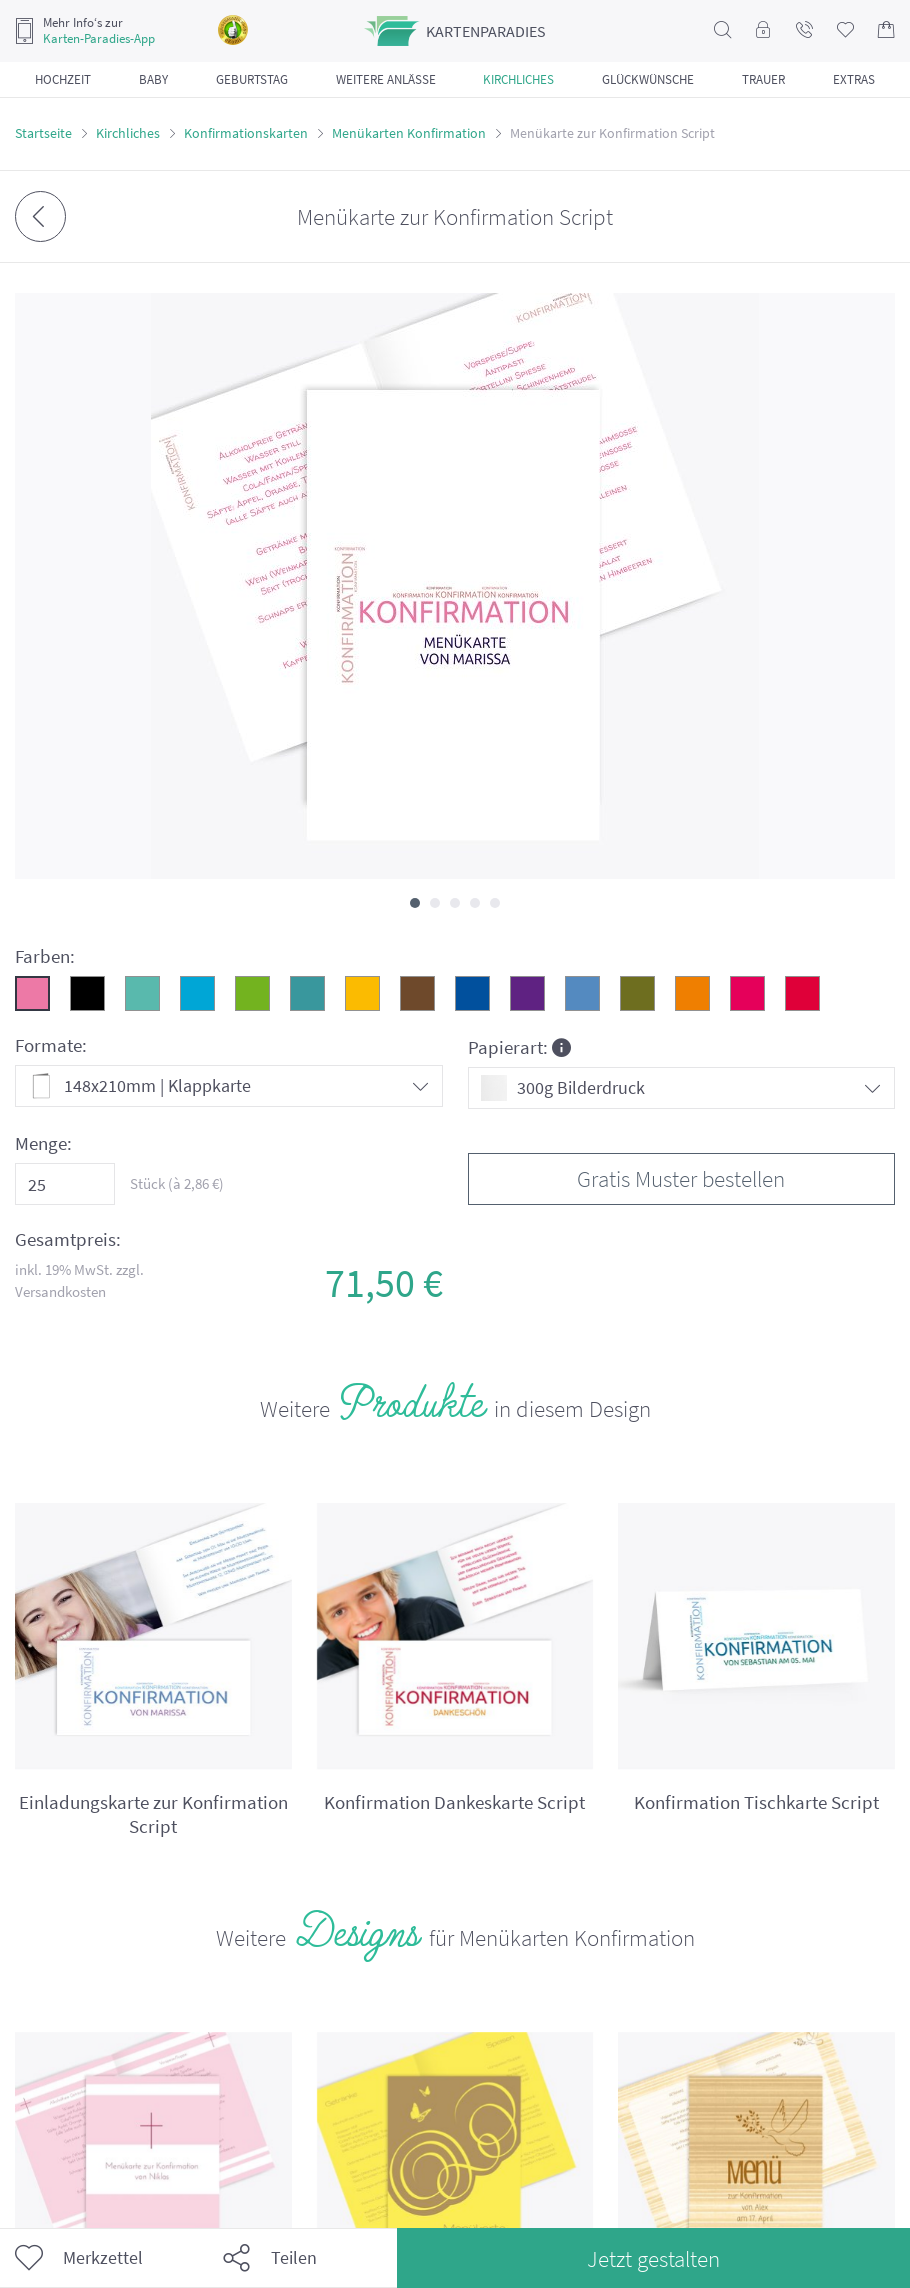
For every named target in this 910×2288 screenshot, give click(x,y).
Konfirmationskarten (246, 133)
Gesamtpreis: (68, 1239)
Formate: (51, 1045)
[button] (415, 903)
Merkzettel (79, 2258)
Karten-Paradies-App (99, 39)
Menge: (43, 1143)
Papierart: (519, 1046)
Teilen (270, 2258)
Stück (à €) (177, 1183)
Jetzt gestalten (653, 2258)
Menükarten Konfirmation (409, 133)
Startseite (43, 133)
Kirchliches (128, 133)
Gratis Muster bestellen (681, 1178)
